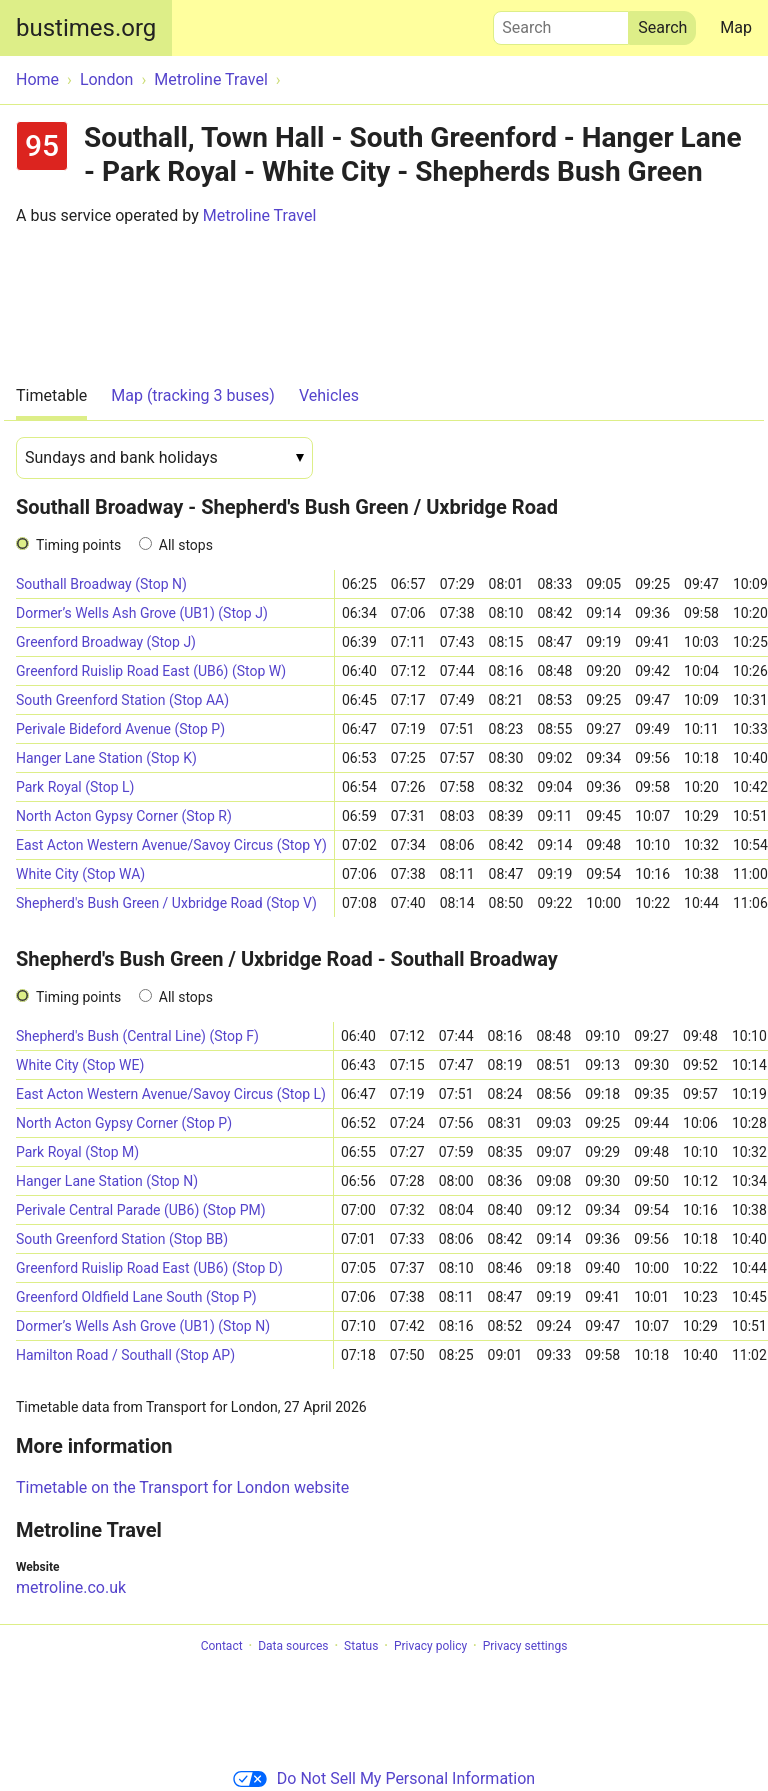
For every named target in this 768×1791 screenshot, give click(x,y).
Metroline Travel (260, 215)
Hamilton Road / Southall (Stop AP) (125, 1355)
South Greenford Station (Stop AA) (122, 700)
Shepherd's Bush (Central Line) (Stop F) (137, 1036)
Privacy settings (525, 1646)
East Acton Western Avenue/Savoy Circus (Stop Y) (171, 845)
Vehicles (329, 395)
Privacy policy (430, 1646)
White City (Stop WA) (80, 874)
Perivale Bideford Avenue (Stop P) (120, 729)
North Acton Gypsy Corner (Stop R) (124, 816)
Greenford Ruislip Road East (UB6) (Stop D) (149, 1268)
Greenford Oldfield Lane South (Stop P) (136, 1297)
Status (361, 1646)
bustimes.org (86, 28)
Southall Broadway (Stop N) (101, 584)
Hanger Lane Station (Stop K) (106, 758)
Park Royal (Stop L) (75, 787)
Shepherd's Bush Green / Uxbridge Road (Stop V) (166, 903)
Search (561, 23)
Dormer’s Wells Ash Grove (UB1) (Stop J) (142, 613)
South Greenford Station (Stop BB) (122, 1239)
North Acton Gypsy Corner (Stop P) (124, 1123)
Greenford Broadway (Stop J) (106, 642)
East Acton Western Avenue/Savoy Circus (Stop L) (171, 1094)
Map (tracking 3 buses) (193, 395)
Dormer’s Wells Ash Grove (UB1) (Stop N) (143, 1326)
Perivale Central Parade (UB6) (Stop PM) (141, 1210)
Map (736, 27)
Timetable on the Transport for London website (182, 1487)
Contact (222, 1646)
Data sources (293, 1646)
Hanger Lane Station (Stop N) (107, 1181)
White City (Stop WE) (80, 1065)
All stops (186, 545)
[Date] (164, 458)
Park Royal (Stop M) (77, 1152)
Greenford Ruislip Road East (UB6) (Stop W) (151, 671)
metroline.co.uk (71, 1587)
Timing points (78, 545)
